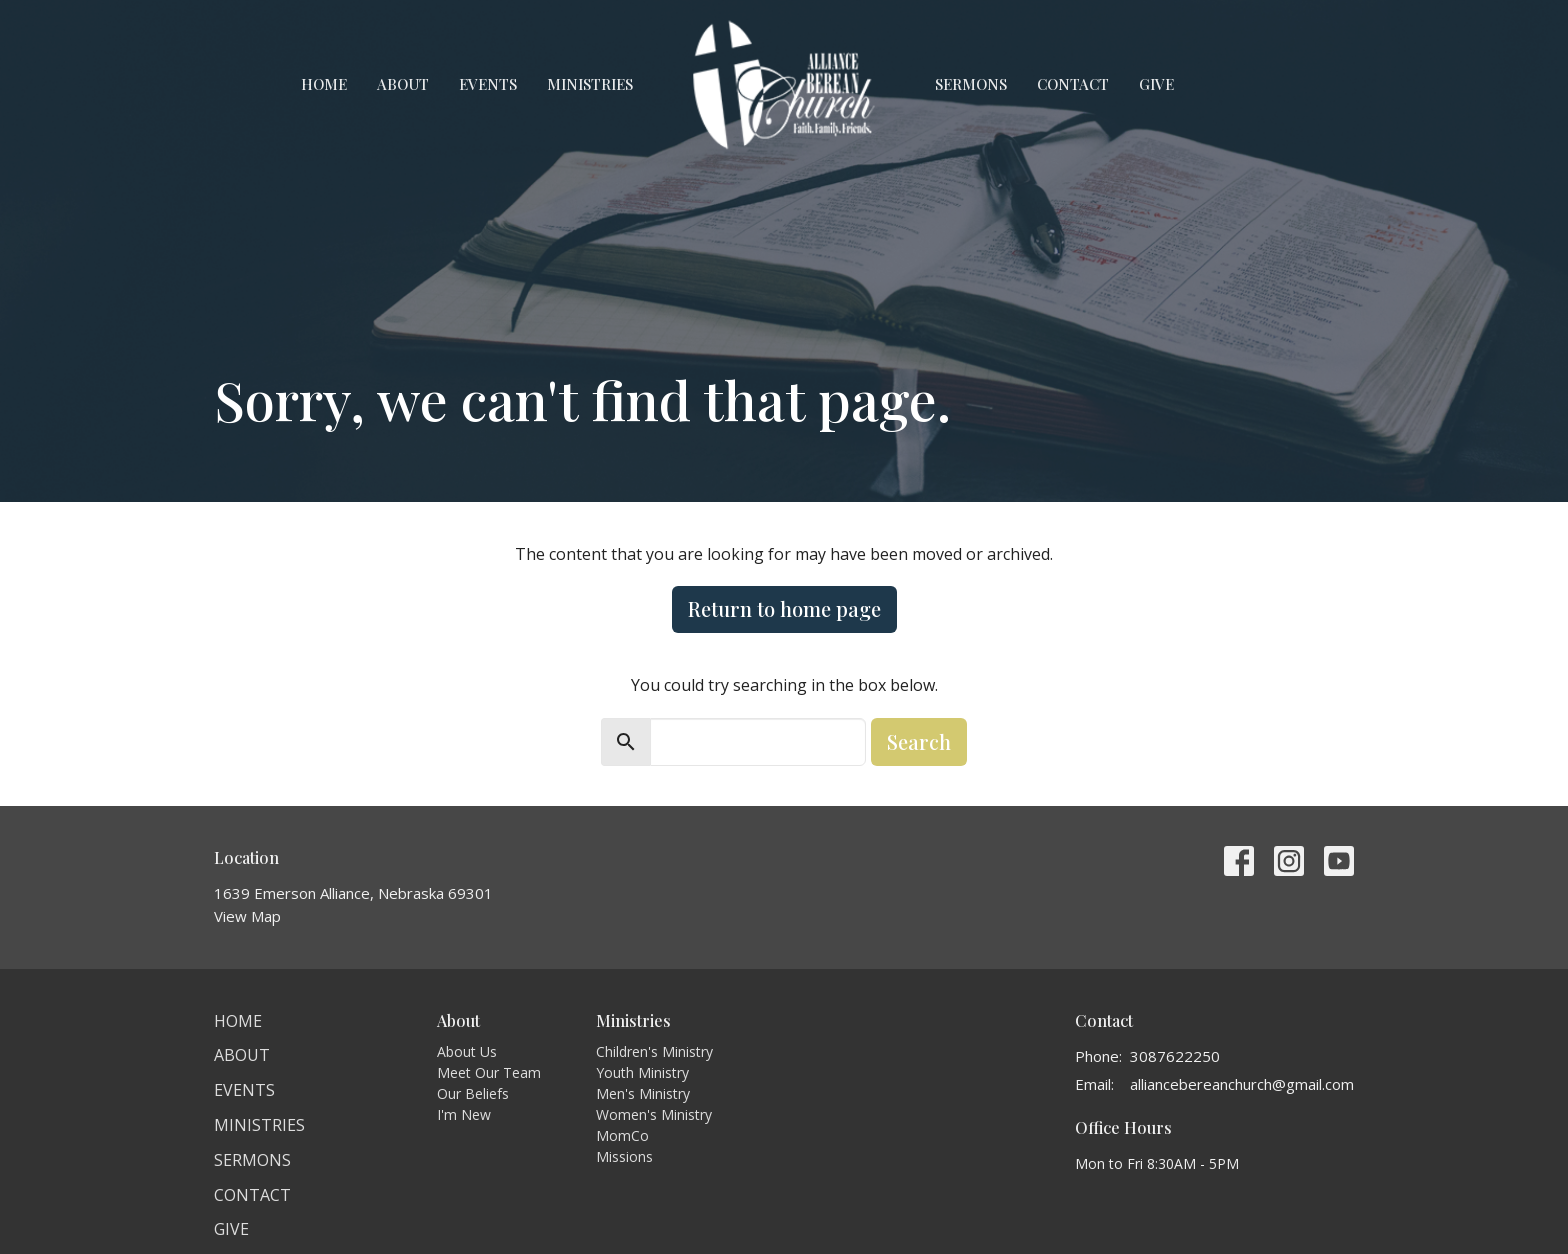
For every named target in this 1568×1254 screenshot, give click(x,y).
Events (488, 84)
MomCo (622, 1135)
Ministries (590, 84)
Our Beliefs (473, 1093)
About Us (467, 1051)
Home (324, 84)
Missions (624, 1156)
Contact (1073, 84)
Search (919, 741)
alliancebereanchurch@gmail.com (1242, 1084)
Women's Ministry (654, 1114)
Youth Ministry (642, 1072)
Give (1156, 84)
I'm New (464, 1114)
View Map (247, 916)
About (403, 84)
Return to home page (784, 608)
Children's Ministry (654, 1051)
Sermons (971, 84)
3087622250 (1175, 1056)
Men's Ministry (643, 1093)
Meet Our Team (489, 1072)
